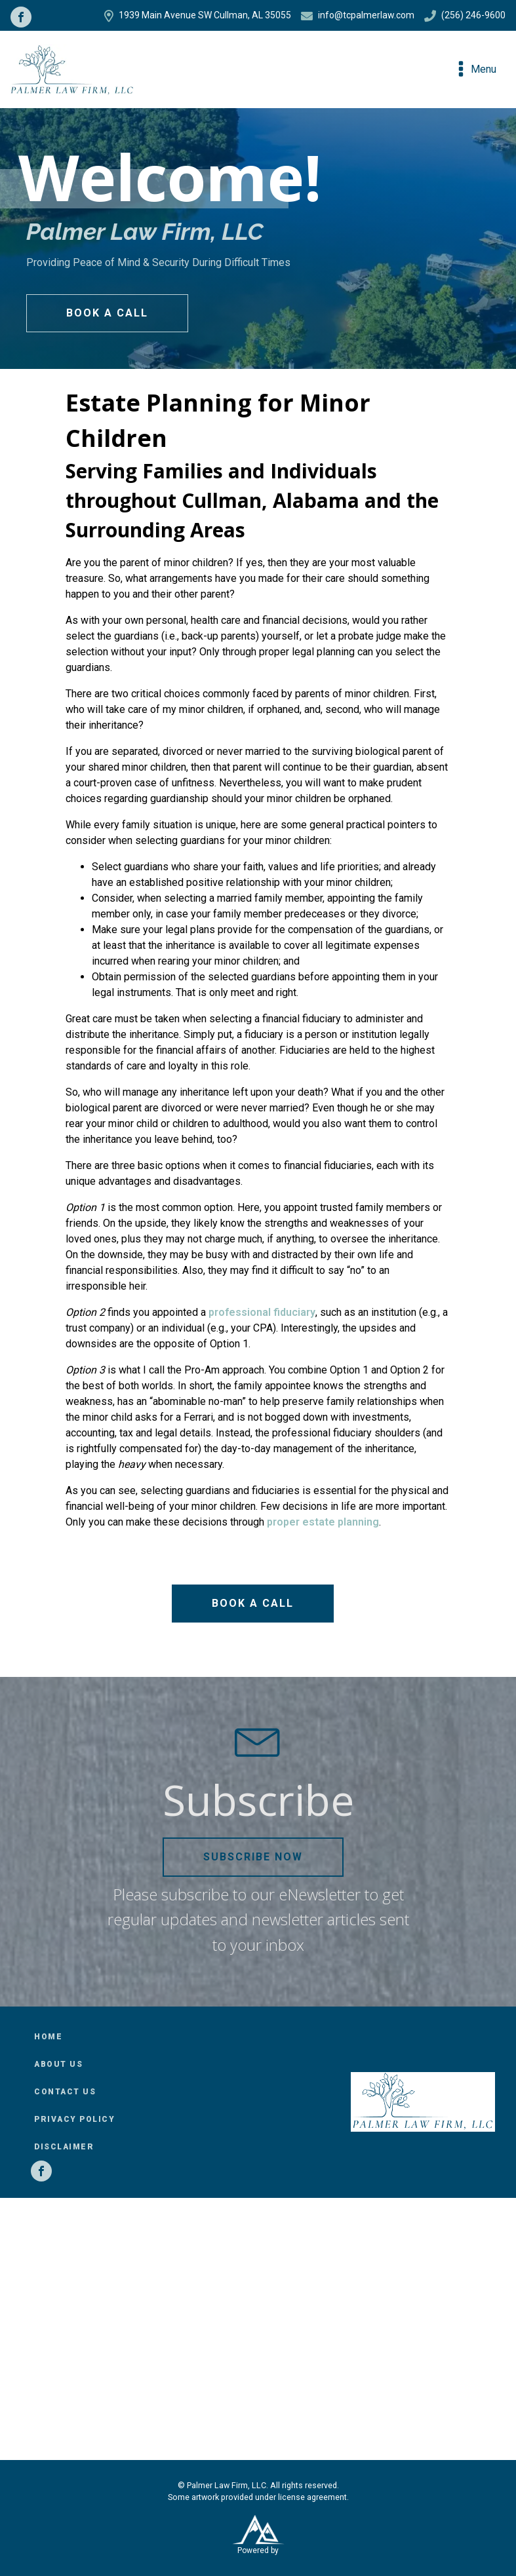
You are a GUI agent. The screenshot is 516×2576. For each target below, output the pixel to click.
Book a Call (107, 313)
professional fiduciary (261, 1312)
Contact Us (65, 2091)
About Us (58, 2064)
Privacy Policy (74, 2119)
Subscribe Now (253, 1857)
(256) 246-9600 (465, 16)
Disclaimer (64, 2146)
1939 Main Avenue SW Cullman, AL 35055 (197, 16)
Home (48, 2036)
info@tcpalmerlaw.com (357, 16)
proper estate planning (323, 1522)
